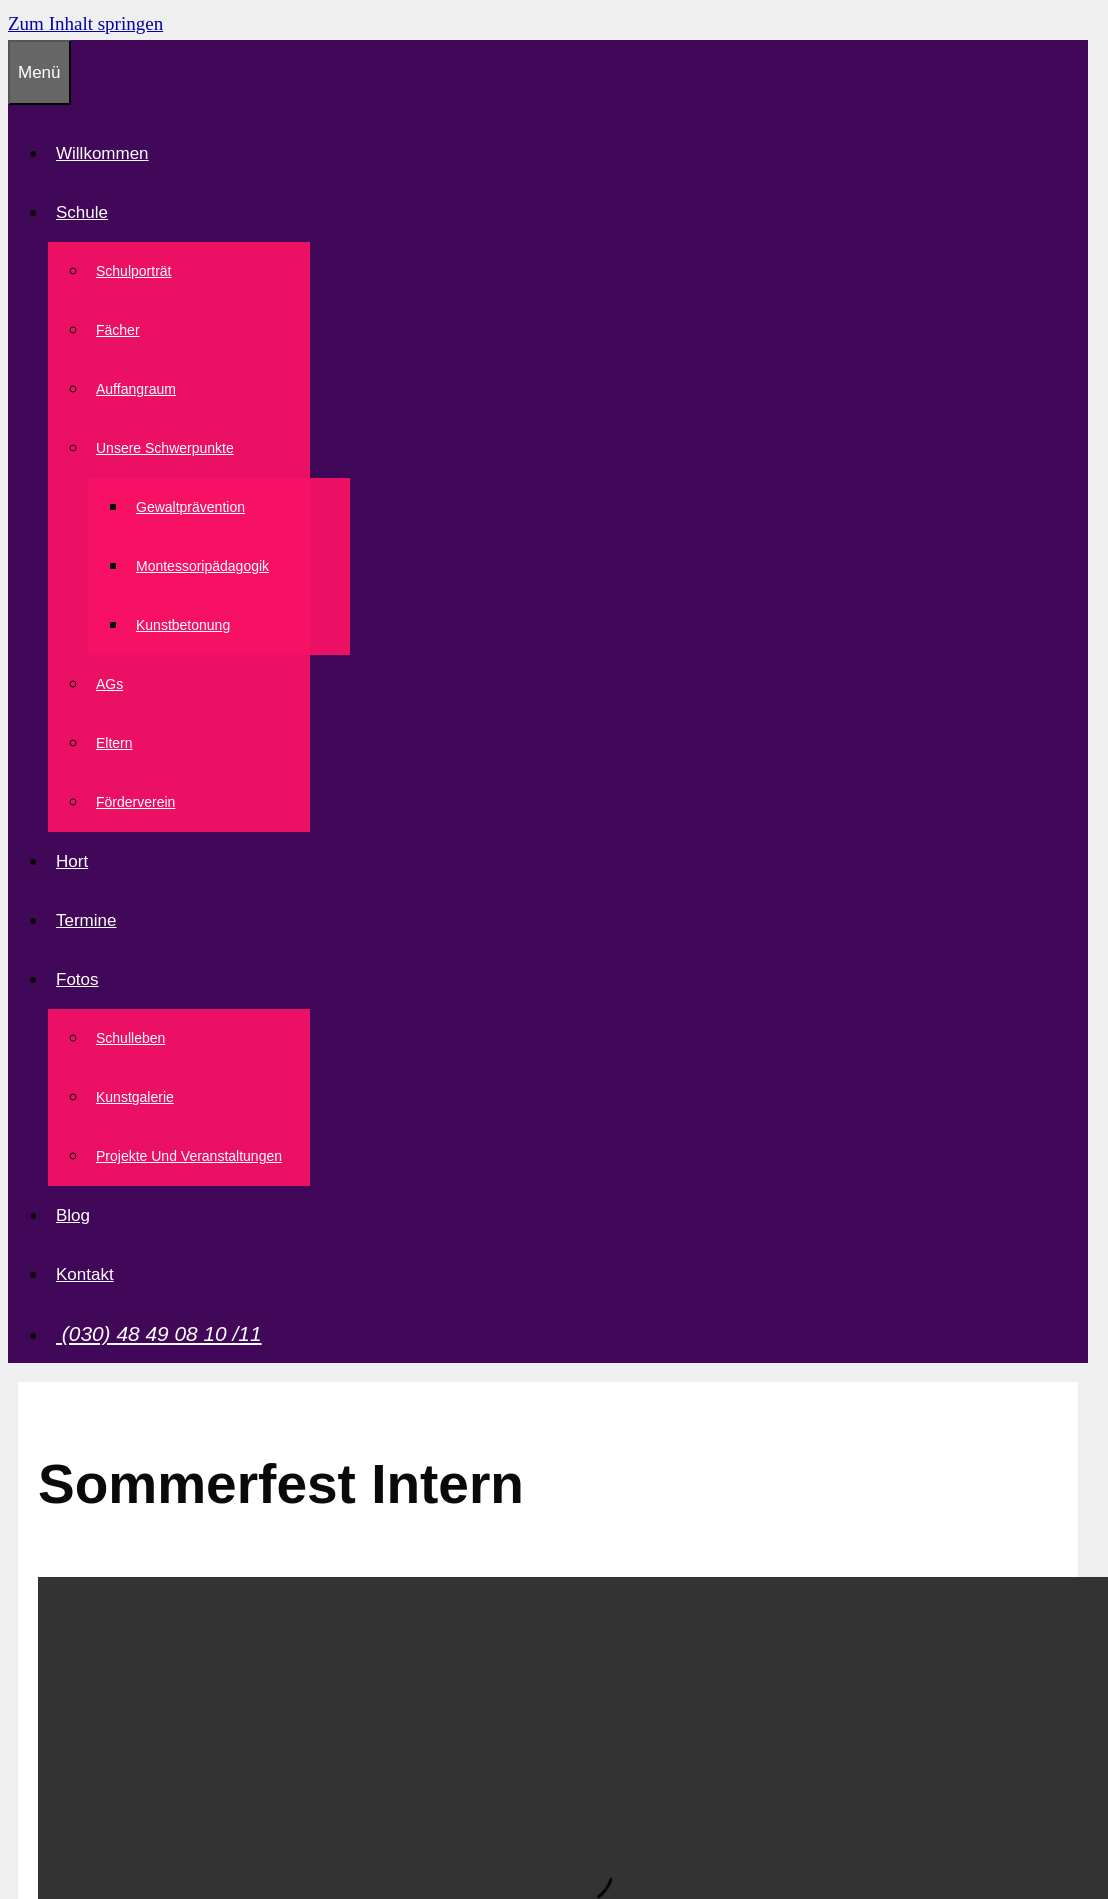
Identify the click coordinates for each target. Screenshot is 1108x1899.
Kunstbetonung (183, 625)
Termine (86, 920)
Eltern (114, 743)
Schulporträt (133, 271)
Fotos (81, 979)
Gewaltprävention (190, 507)
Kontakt (85, 1274)
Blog (73, 1215)
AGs (109, 684)
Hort (72, 861)
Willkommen (102, 153)
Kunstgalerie (135, 1097)
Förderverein (135, 802)
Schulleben (130, 1038)
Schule (86, 212)
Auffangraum (136, 389)
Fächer (118, 330)
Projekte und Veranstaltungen (189, 1156)
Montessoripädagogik (202, 566)
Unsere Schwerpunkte (169, 448)
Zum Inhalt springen (85, 23)
